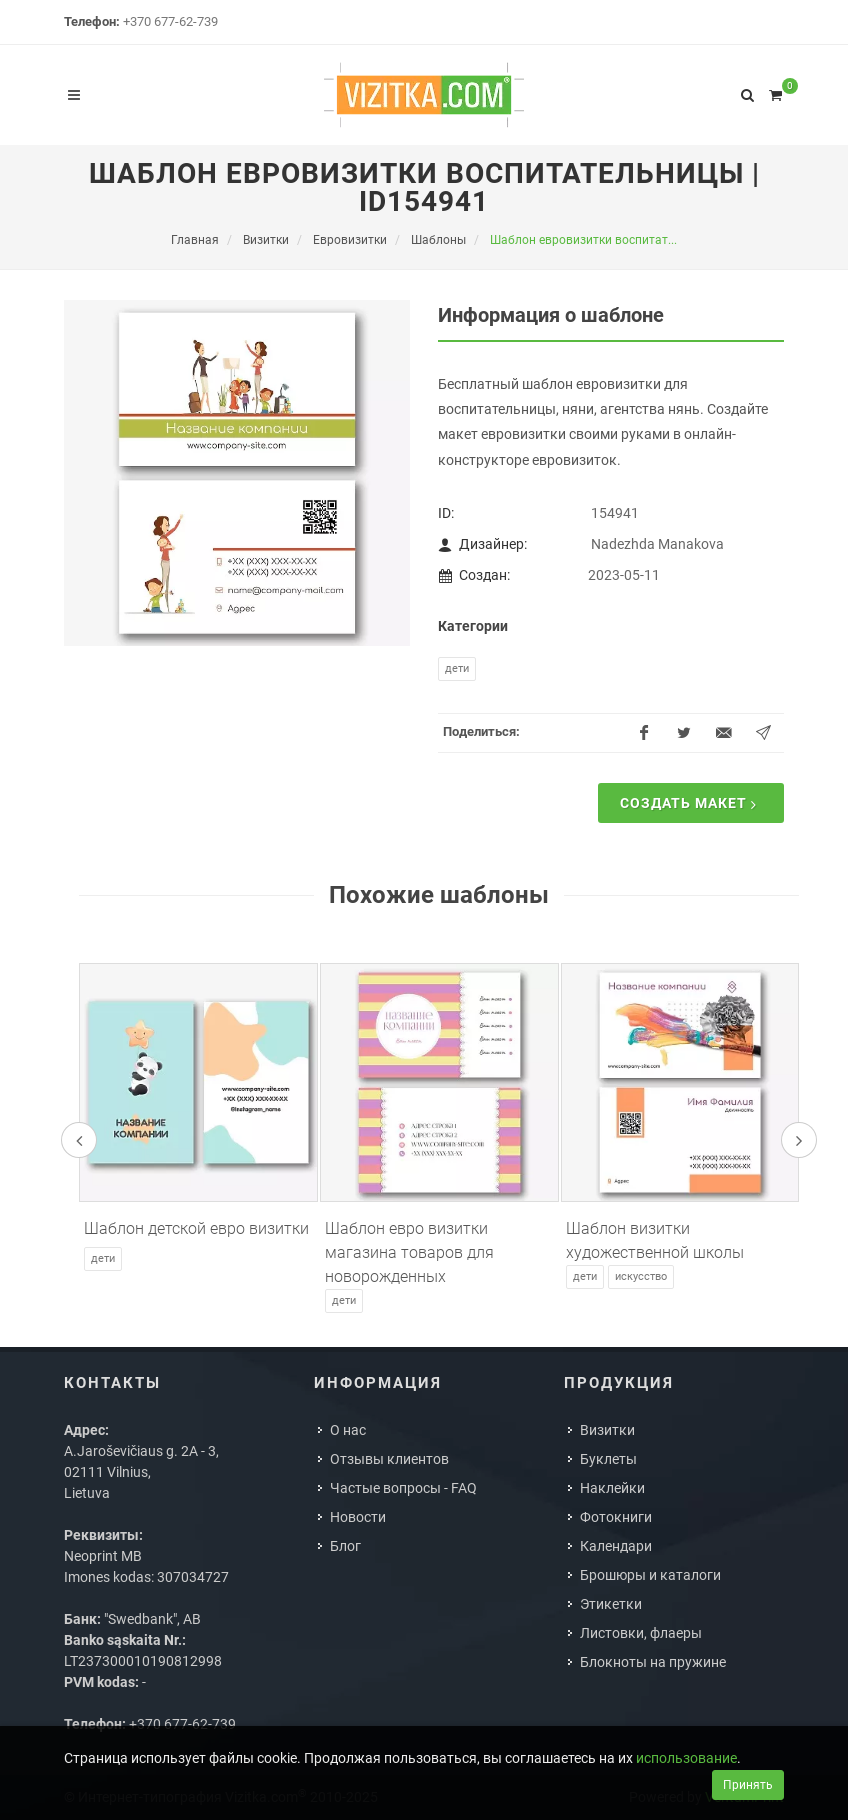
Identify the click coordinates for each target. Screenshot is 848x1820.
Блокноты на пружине (653, 1662)
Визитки (607, 1430)
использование (686, 1758)
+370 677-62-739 (170, 21)
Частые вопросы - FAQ (403, 1488)
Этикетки (611, 1604)
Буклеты (608, 1459)
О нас (348, 1430)
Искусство (641, 1276)
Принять (748, 1785)
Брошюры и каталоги (650, 1575)
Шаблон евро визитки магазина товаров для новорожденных (409, 1252)
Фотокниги (616, 1517)
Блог (345, 1546)
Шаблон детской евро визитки (196, 1228)
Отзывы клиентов (389, 1459)
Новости (358, 1517)
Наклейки (612, 1488)
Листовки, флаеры (641, 1633)
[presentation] (79, 1140)
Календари (616, 1546)
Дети (457, 668)
